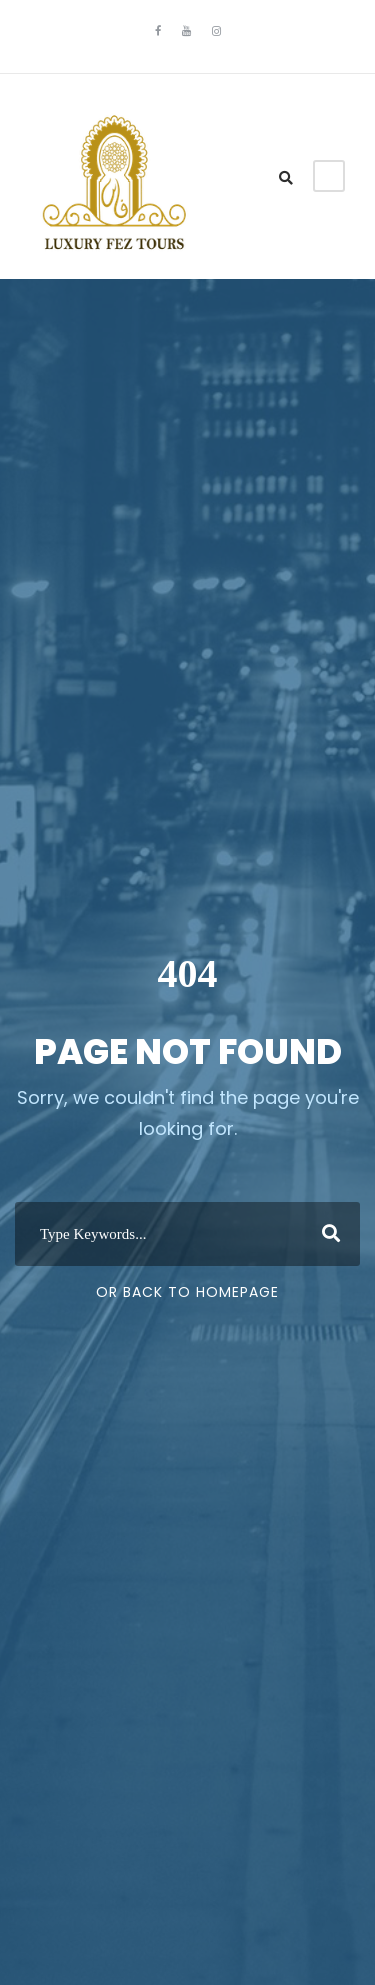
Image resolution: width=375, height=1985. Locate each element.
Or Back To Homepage (187, 1292)
